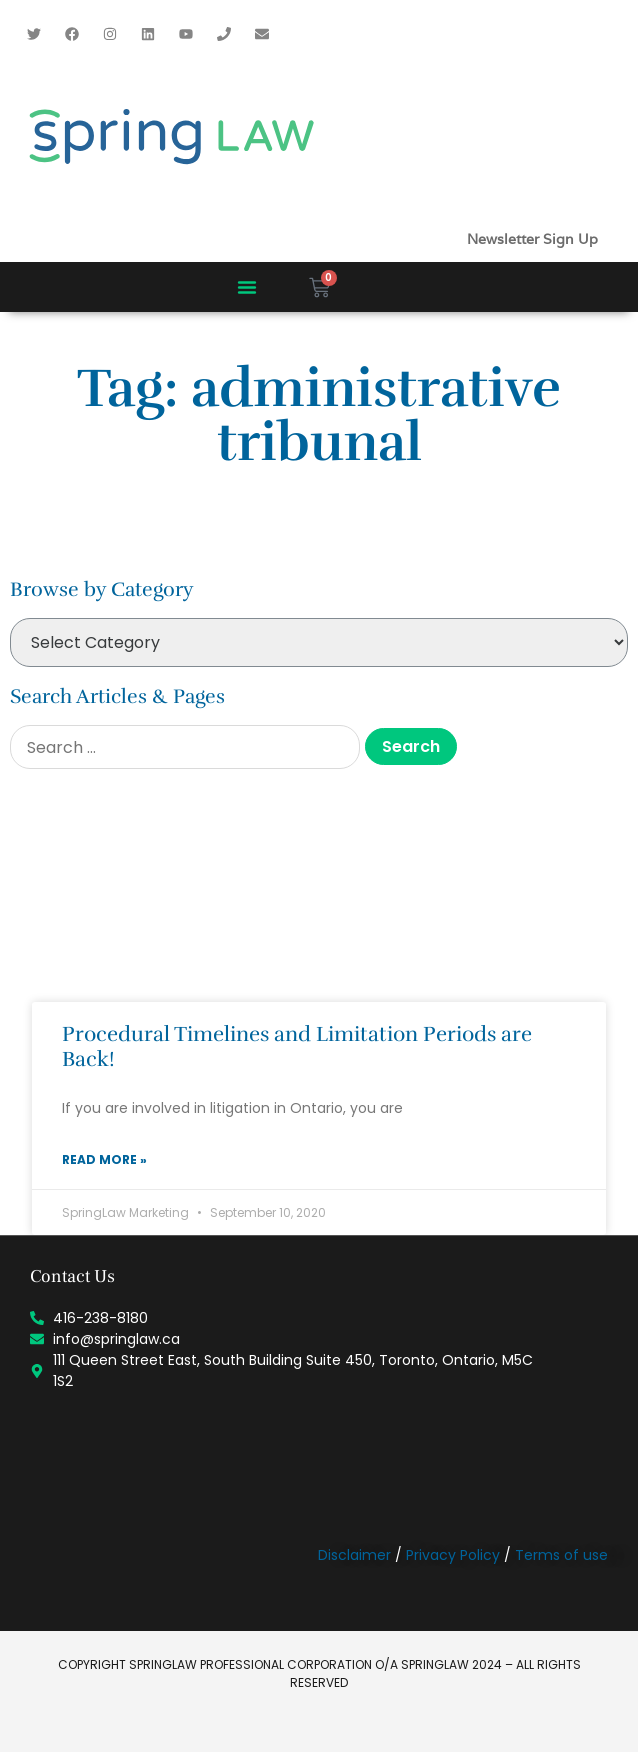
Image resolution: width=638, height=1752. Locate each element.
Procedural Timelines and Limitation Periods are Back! (297, 1046)
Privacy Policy (453, 1555)
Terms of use (561, 1555)
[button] (247, 287)
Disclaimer (354, 1555)
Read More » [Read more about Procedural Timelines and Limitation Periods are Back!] (104, 1159)
